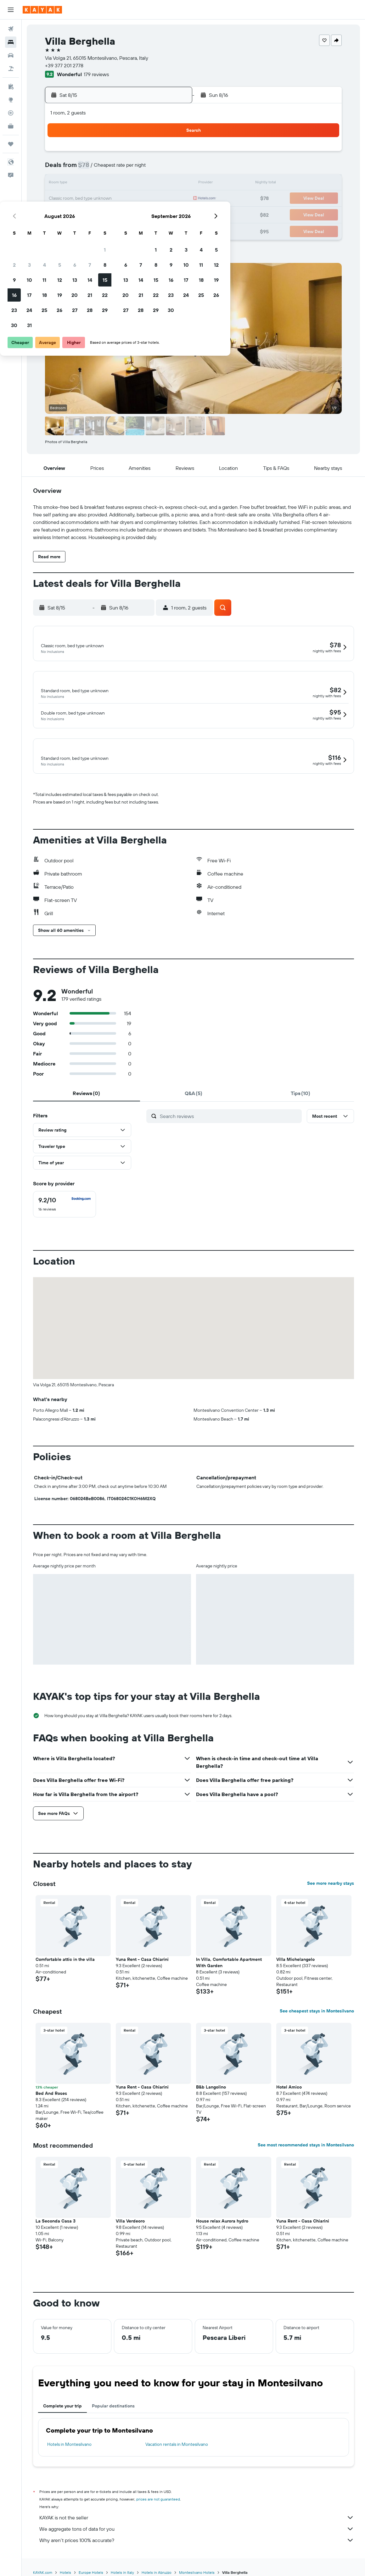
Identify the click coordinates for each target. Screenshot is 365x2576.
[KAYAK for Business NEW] (11, 126)
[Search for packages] (11, 68)
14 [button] (157, 184)
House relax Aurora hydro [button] (222, 2221)
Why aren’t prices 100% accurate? (196, 2541)
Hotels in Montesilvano (69, 2445)
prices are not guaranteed (158, 2499)
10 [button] (96, 184)
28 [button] (157, 214)
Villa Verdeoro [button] (130, 2221)
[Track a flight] (11, 113)
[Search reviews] (229, 1116)
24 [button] (96, 214)
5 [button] (127, 168)
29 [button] (172, 214)
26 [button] (127, 214)
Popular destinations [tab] (113, 2406)
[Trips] (11, 144)
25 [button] (112, 214)
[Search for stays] (11, 42)
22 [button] (172, 199)
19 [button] (127, 199)
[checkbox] (64, 1205)
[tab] (86, 1094)
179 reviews (96, 74)
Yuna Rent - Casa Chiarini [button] (142, 1960)
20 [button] (142, 199)
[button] (11, 10)
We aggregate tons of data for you (196, 2529)
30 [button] (81, 229)
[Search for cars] (11, 55)
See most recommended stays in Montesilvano (306, 2145)
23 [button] (81, 214)
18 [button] (112, 199)
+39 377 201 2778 (64, 65)
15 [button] (172, 184)
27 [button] (142, 214)
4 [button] (111, 168)
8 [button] (172, 168)
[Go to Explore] (11, 99)
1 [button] (172, 153)
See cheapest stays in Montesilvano (317, 2011)
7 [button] (157, 168)
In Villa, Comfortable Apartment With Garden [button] (229, 1963)
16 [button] (81, 199)
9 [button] (81, 184)
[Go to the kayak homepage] (42, 10)
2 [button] (81, 168)
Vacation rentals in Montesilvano (176, 2445)
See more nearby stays (330, 1884)
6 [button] (142, 168)
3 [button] (96, 168)
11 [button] (112, 184)
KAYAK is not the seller (196, 2518)
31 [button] (96, 229)
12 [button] (127, 184)
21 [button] (157, 199)
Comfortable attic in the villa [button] (65, 1960)
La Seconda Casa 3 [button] (56, 2221)
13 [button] (142, 184)
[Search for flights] (11, 29)
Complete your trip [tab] (62, 2406)
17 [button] (96, 199)
